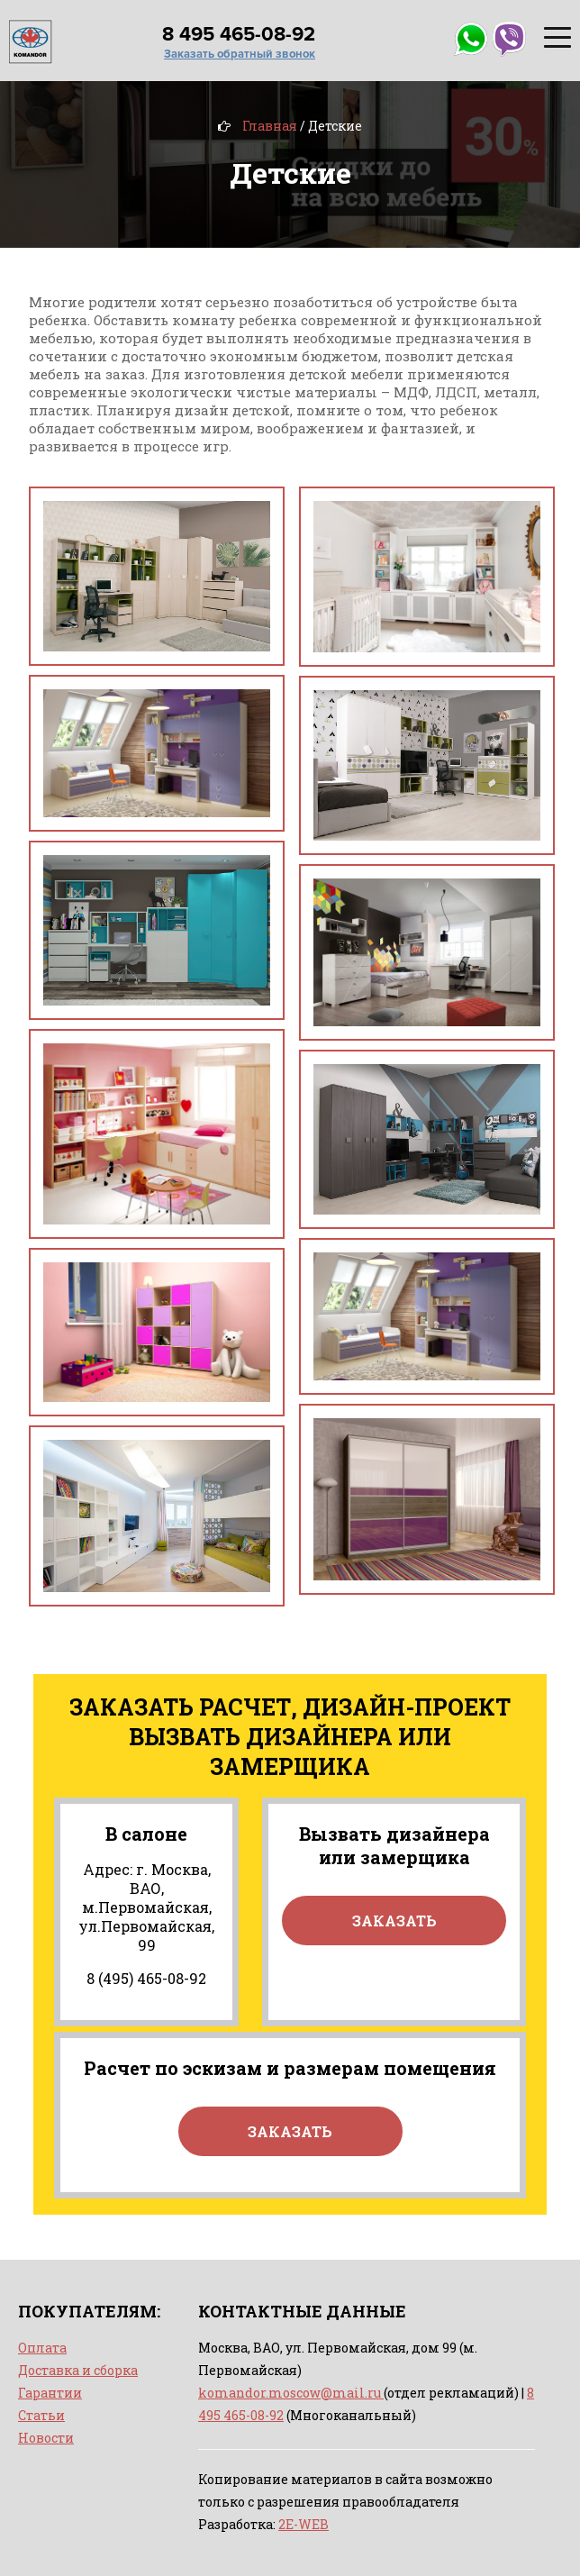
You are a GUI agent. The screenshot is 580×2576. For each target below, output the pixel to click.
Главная (269, 125)
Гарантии (50, 2392)
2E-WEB (303, 2524)
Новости (46, 2437)
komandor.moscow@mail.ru (291, 2392)
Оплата (42, 2347)
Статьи (41, 2415)
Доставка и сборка (78, 2370)
